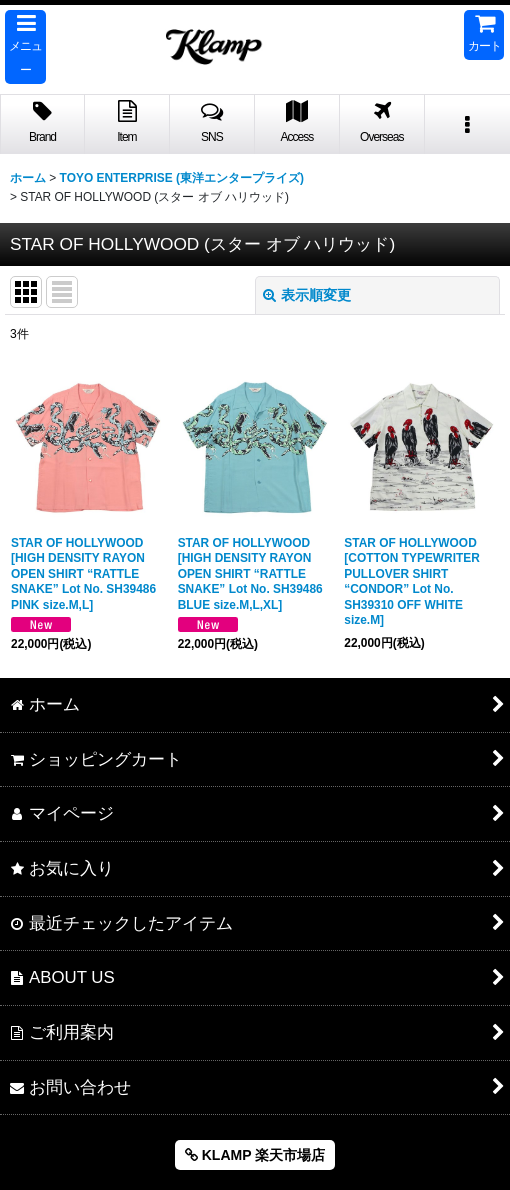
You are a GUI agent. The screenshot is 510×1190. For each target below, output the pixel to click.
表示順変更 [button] (307, 295)
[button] (25, 47)
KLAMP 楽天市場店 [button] (255, 1155)
